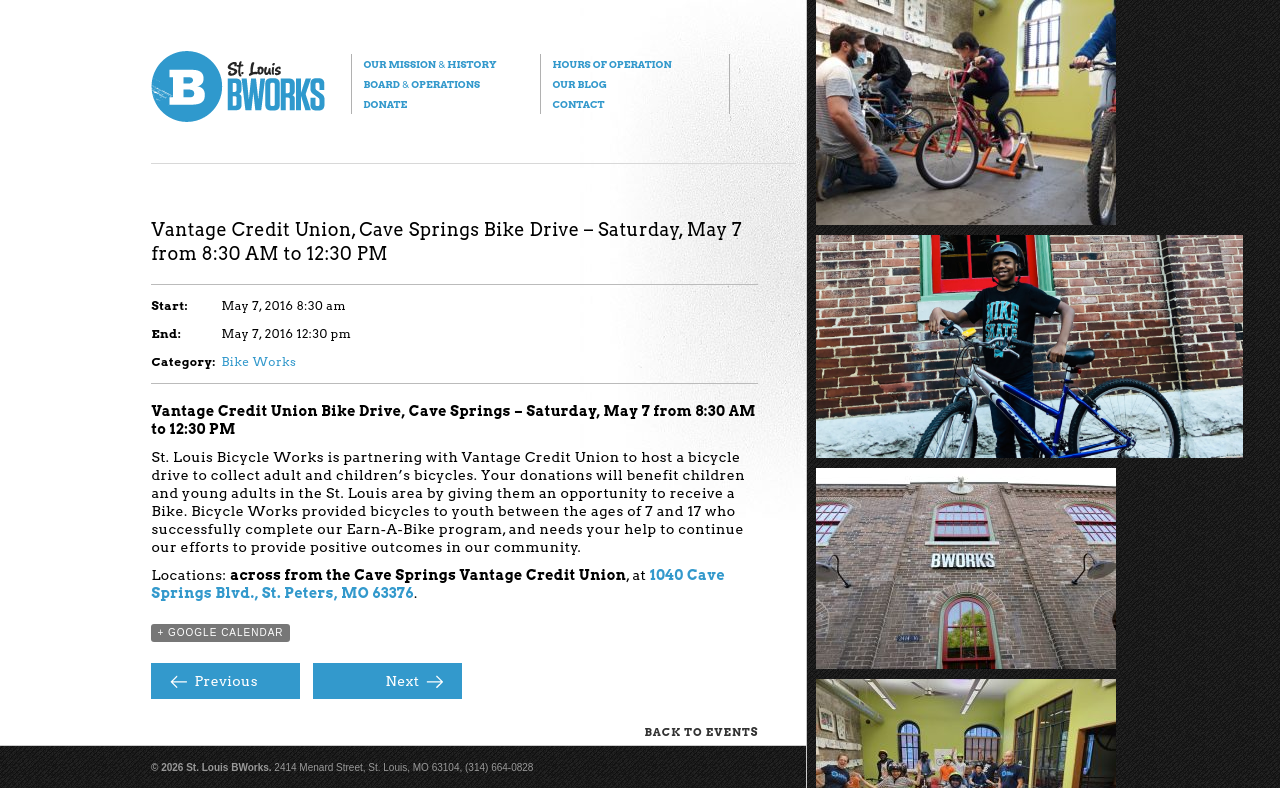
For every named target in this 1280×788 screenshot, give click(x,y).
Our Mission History (429, 64)
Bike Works (258, 361)
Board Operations (421, 84)
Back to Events (701, 732)
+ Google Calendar (220, 632)
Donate (385, 104)
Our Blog (579, 84)
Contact (578, 104)
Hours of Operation (611, 64)
